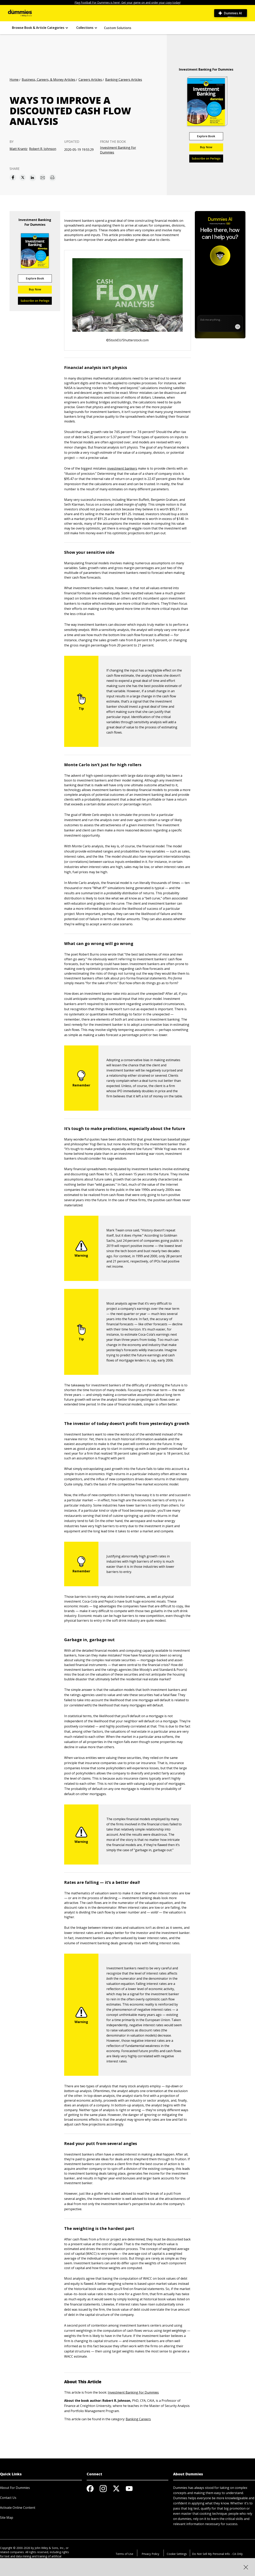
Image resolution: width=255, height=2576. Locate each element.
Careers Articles (90, 79)
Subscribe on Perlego (206, 158)
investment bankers (122, 468)
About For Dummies (15, 2487)
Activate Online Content (17, 2507)
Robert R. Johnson (42, 149)
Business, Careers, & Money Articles (48, 79)
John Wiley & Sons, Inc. (49, 2548)
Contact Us (8, 2497)
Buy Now (206, 147)
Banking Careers (138, 2419)
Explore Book (206, 136)
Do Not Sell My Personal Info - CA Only (217, 2554)
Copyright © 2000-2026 (15, 2548)
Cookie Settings (177, 2554)
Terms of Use (124, 2554)
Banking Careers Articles (123, 79)
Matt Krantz (18, 149)
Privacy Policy (150, 2554)
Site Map (6, 2517)
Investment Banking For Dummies (118, 150)
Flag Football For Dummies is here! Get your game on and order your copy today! (127, 2)
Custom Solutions (117, 28)
